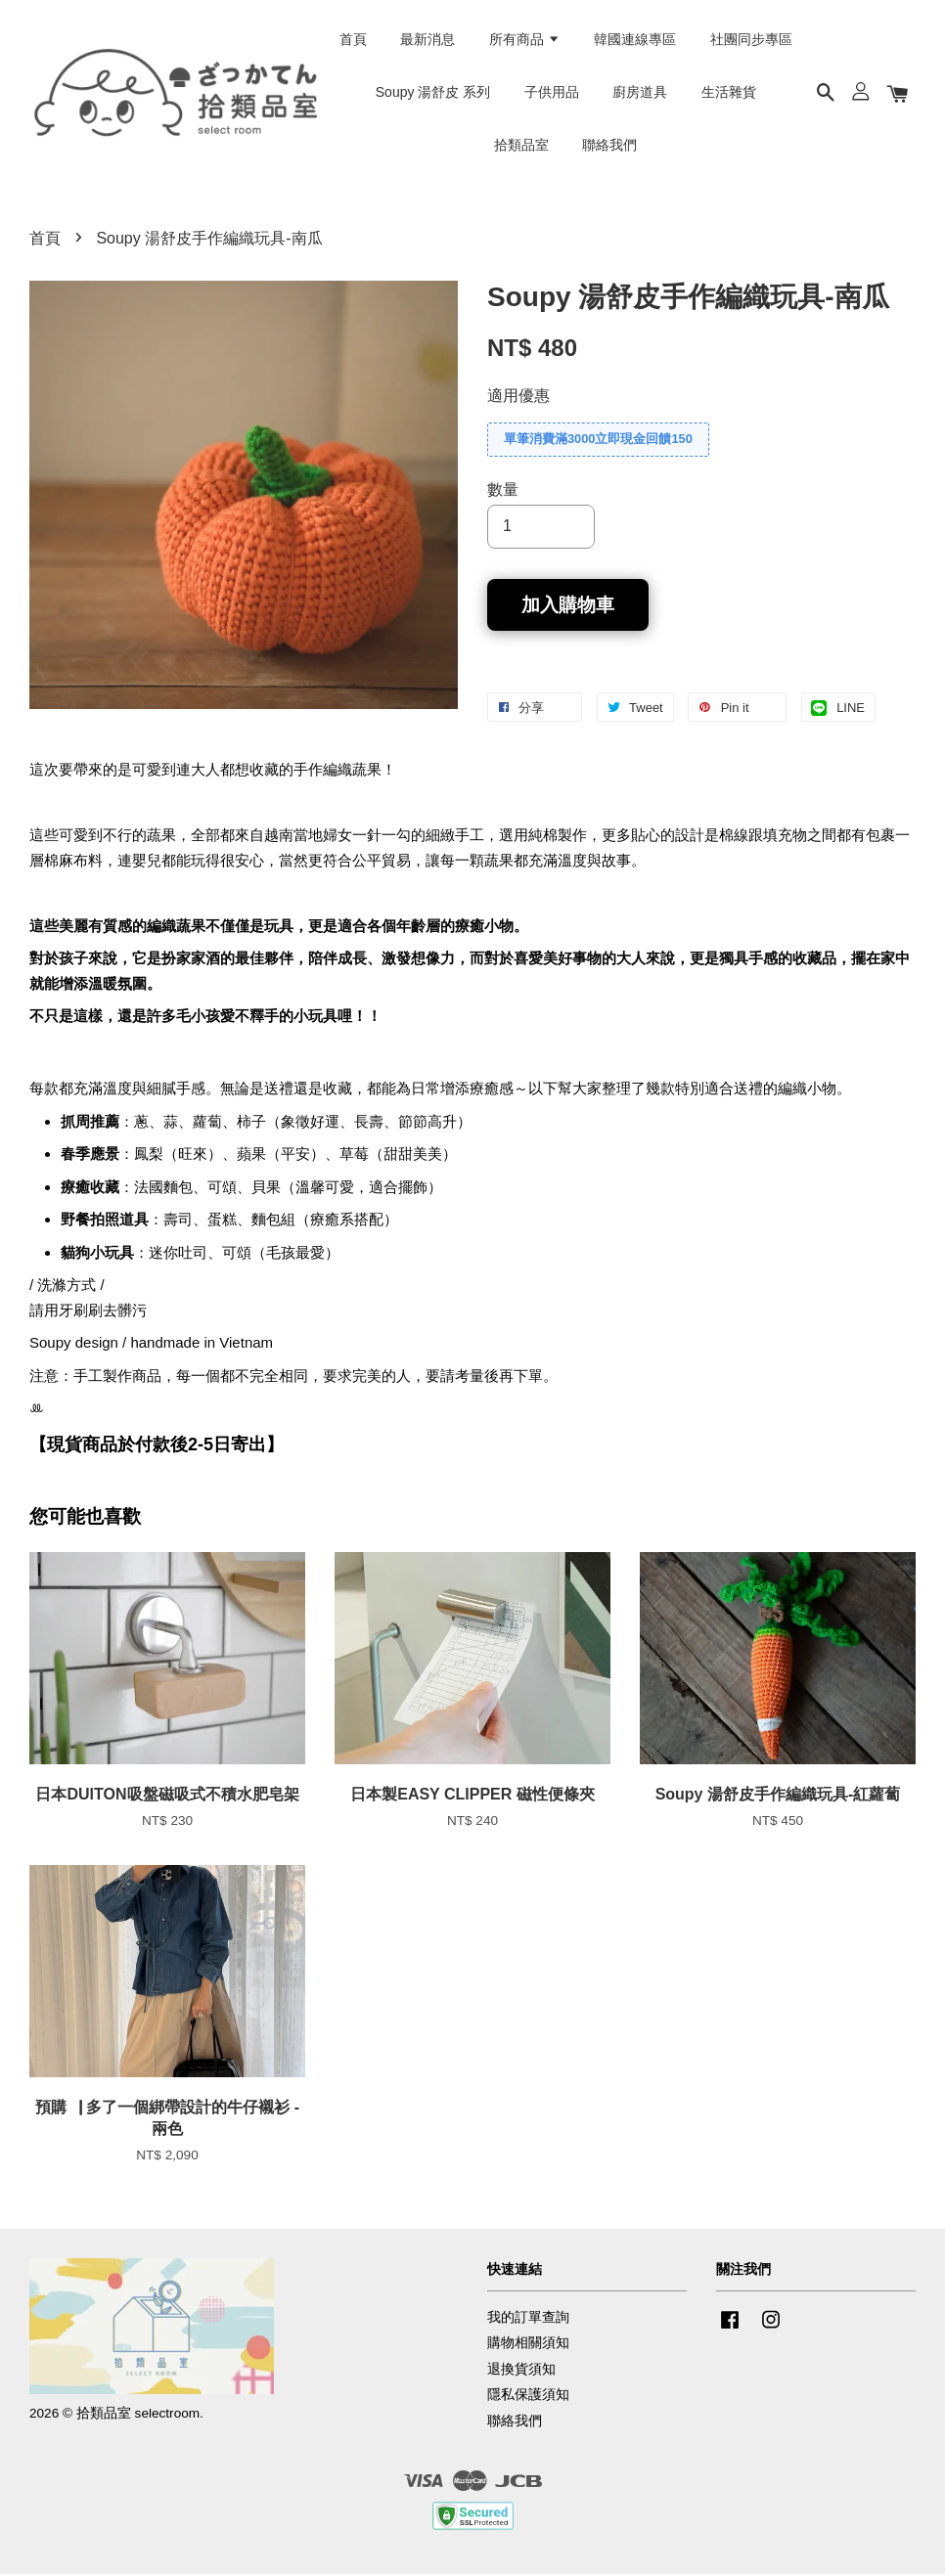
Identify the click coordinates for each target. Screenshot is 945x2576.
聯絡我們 (609, 146)
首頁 (353, 40)
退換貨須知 (521, 2370)
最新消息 (427, 40)
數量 (502, 491)
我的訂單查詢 (528, 2318)
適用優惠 (518, 397)
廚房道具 (639, 93)
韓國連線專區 (635, 40)
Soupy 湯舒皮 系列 (433, 93)
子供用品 (551, 93)
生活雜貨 (728, 93)
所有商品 (525, 40)
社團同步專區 (751, 40)
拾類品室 (521, 146)
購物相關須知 (528, 2344)
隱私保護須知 (528, 2396)
